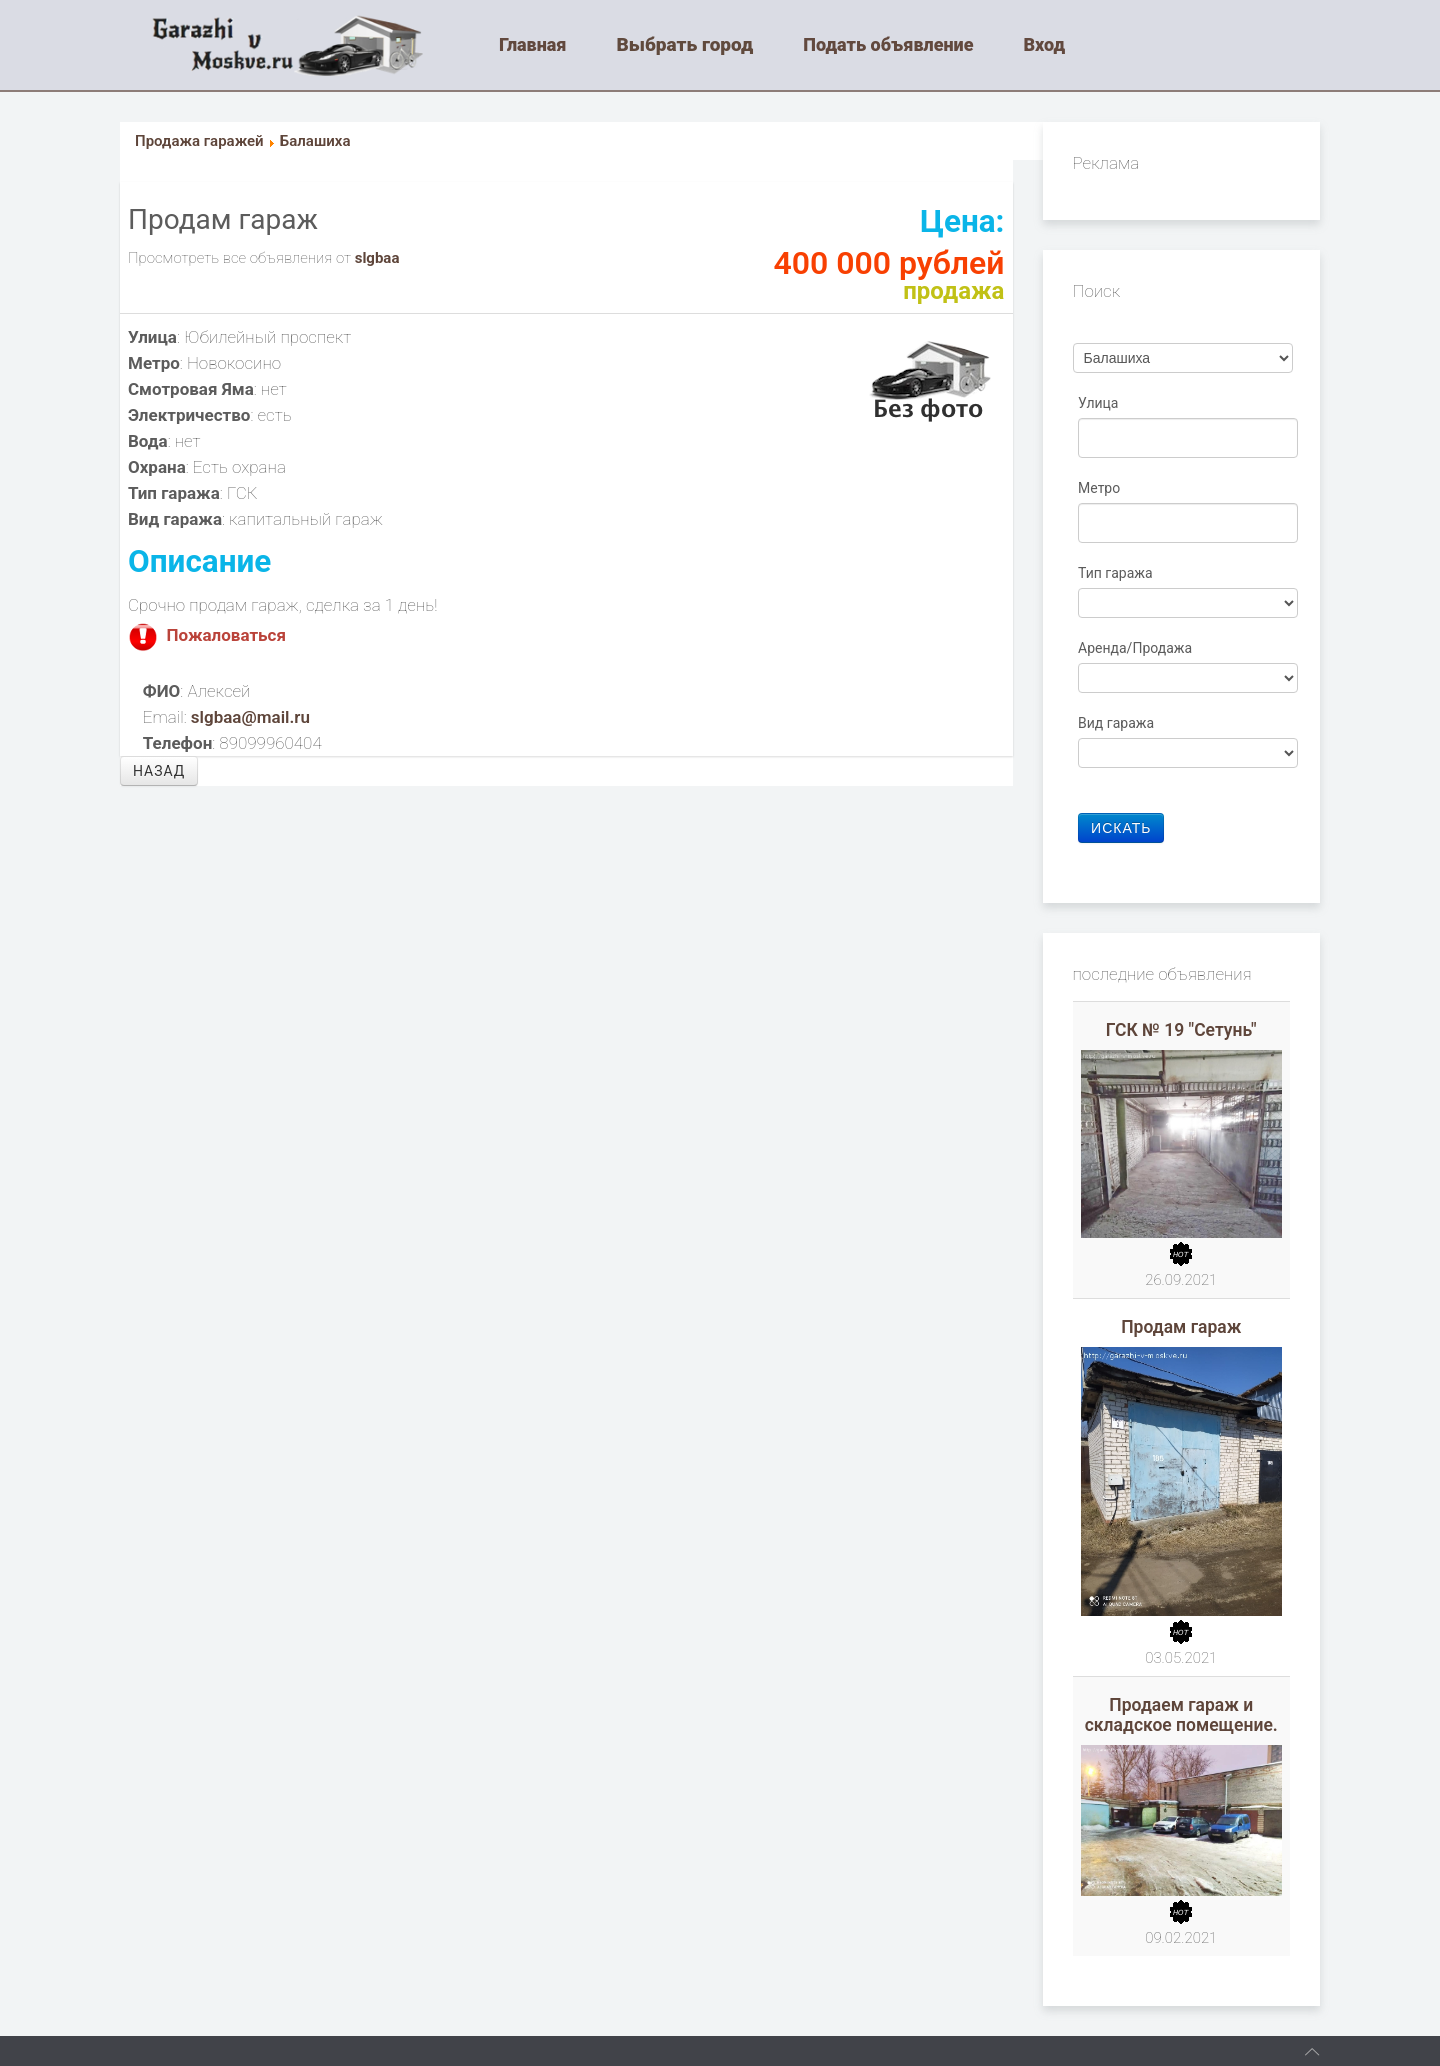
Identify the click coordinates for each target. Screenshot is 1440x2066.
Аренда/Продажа (1137, 648)
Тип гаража (1117, 573)
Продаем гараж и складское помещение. (1181, 1715)
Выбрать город (685, 44)
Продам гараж (1181, 1327)
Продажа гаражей (199, 141)
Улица (1100, 403)
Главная (533, 44)
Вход (1044, 44)
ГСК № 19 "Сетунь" (1181, 1030)
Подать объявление (888, 44)
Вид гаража (1118, 723)
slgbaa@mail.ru (250, 717)
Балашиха (315, 141)
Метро (1101, 488)
